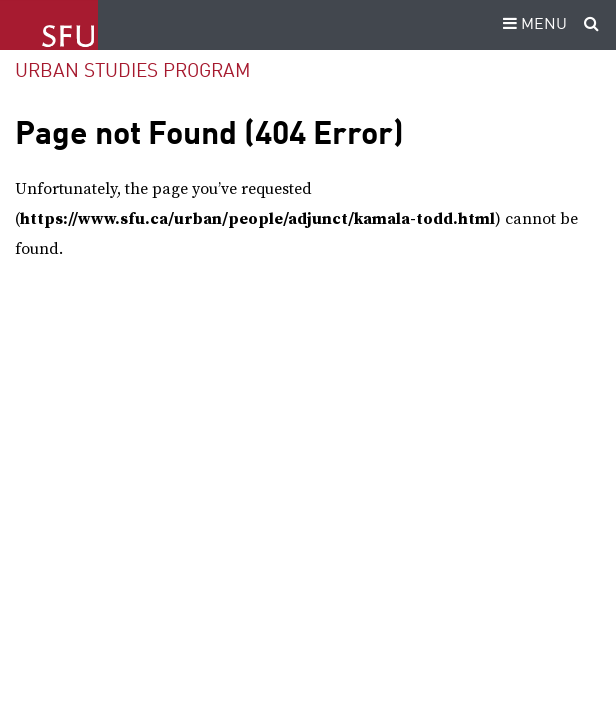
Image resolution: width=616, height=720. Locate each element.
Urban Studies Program (133, 71)
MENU (532, 25)
